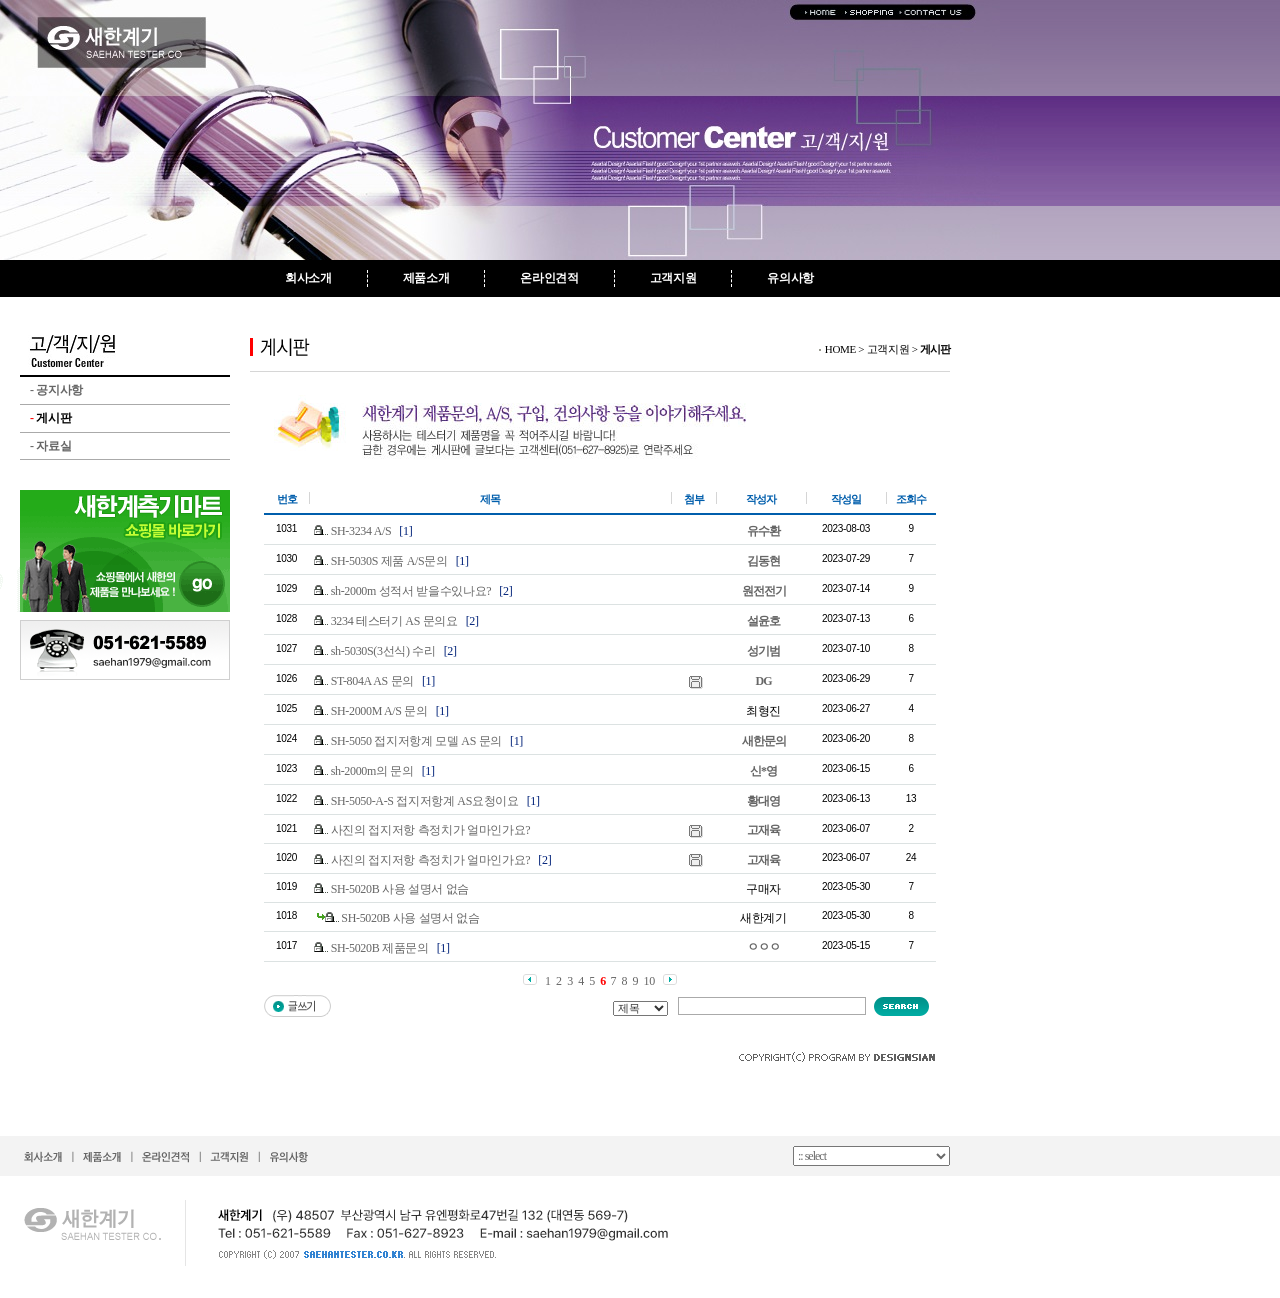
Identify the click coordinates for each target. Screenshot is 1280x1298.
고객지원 (673, 278)
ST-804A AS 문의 (372, 681)
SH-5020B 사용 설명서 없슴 (400, 889)
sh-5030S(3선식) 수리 (383, 651)
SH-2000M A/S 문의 (379, 711)
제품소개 (426, 278)
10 (649, 981)
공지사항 (56, 390)
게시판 (50, 418)
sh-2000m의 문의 (372, 771)
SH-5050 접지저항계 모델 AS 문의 (416, 741)
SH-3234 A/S (361, 531)
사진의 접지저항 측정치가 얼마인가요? (431, 830)
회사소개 (308, 278)
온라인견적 (549, 278)
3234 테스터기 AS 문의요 (394, 621)
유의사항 (790, 278)
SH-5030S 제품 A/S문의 (389, 561)
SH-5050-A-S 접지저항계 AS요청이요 (425, 801)
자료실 (50, 446)
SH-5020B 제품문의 (380, 948)
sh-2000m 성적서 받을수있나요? (411, 591)
